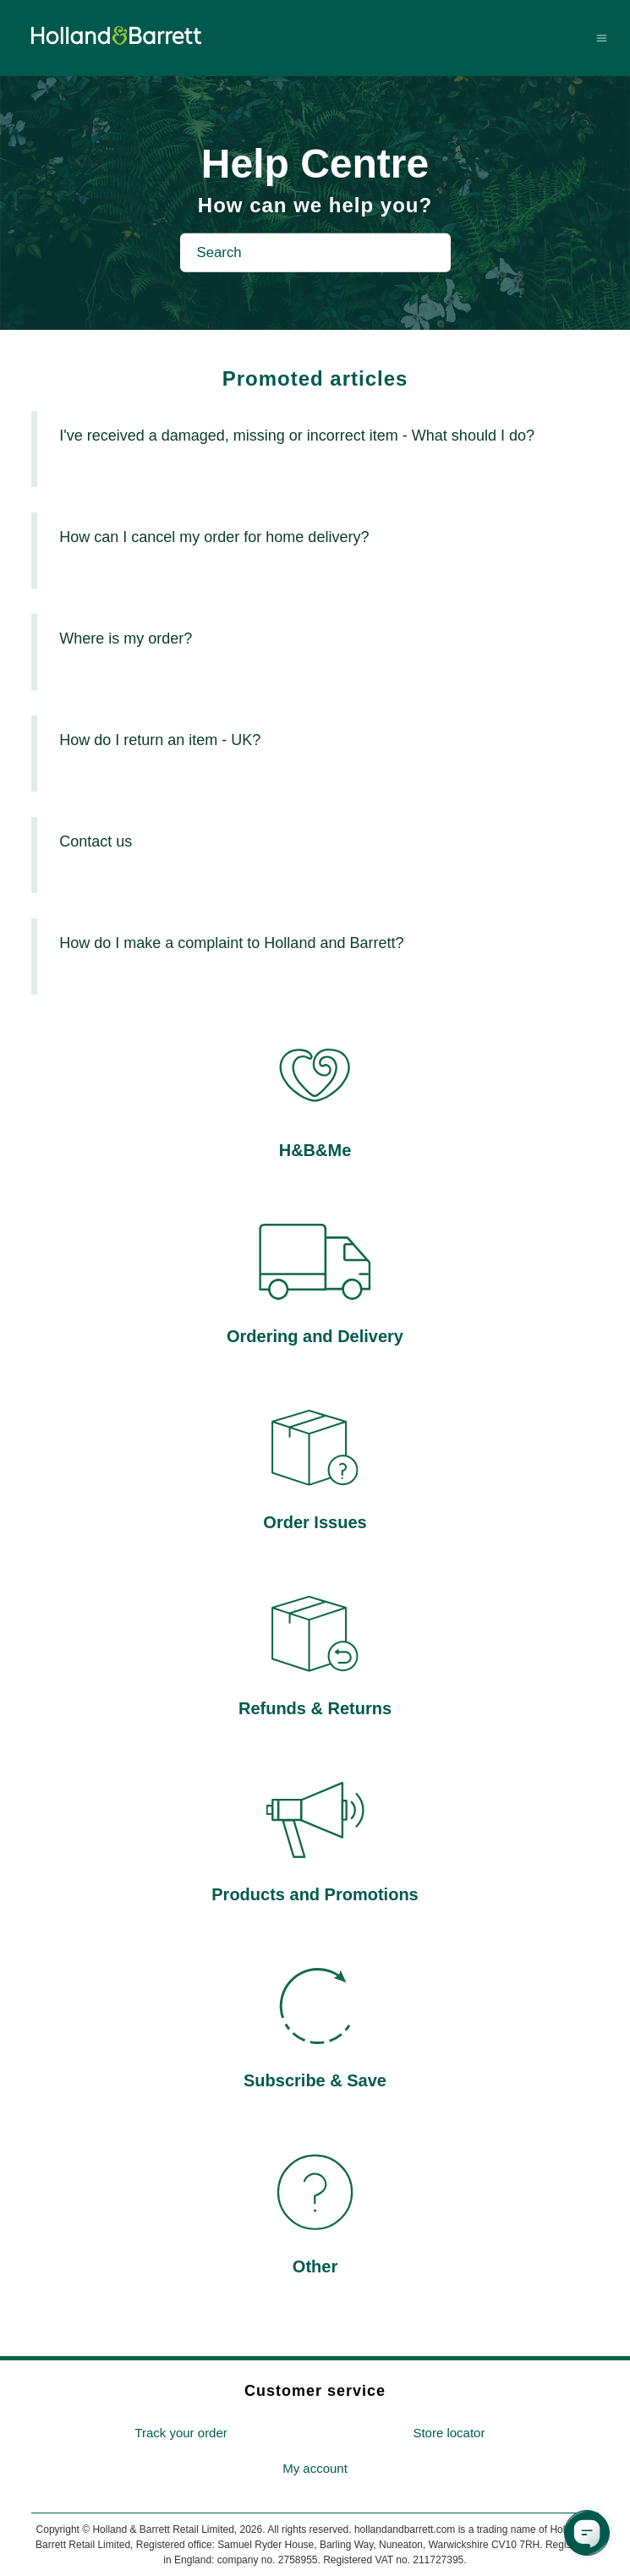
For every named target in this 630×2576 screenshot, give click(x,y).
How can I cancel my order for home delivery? (214, 537)
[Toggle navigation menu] (601, 37)
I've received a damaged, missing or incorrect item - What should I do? (296, 435)
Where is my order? (125, 638)
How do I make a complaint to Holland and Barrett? (231, 942)
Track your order (180, 2432)
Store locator (449, 2432)
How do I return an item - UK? (159, 740)
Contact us (95, 841)
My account (315, 2468)
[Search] (315, 252)
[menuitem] (181, 2433)
